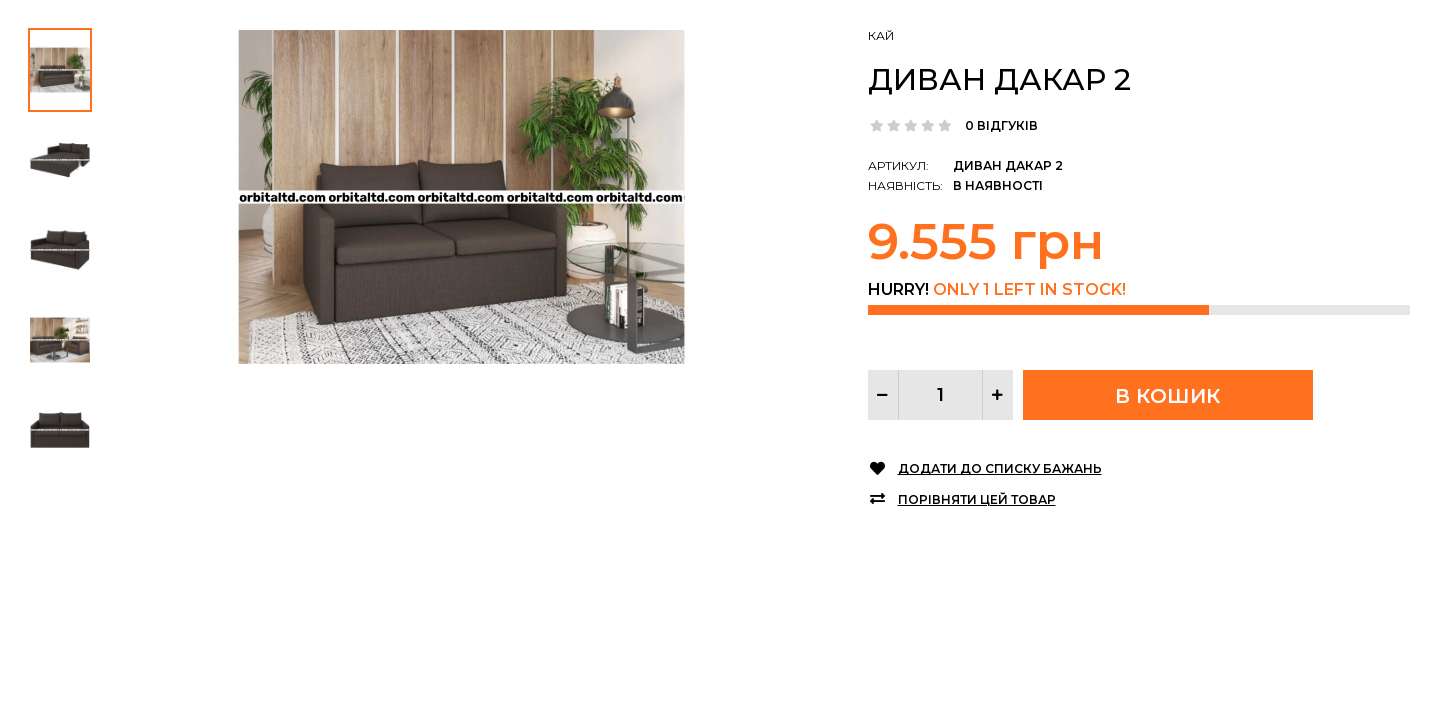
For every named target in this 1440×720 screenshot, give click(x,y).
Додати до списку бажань (1000, 468)
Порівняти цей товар (977, 499)
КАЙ (881, 35)
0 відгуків (1001, 125)
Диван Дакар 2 (999, 79)
